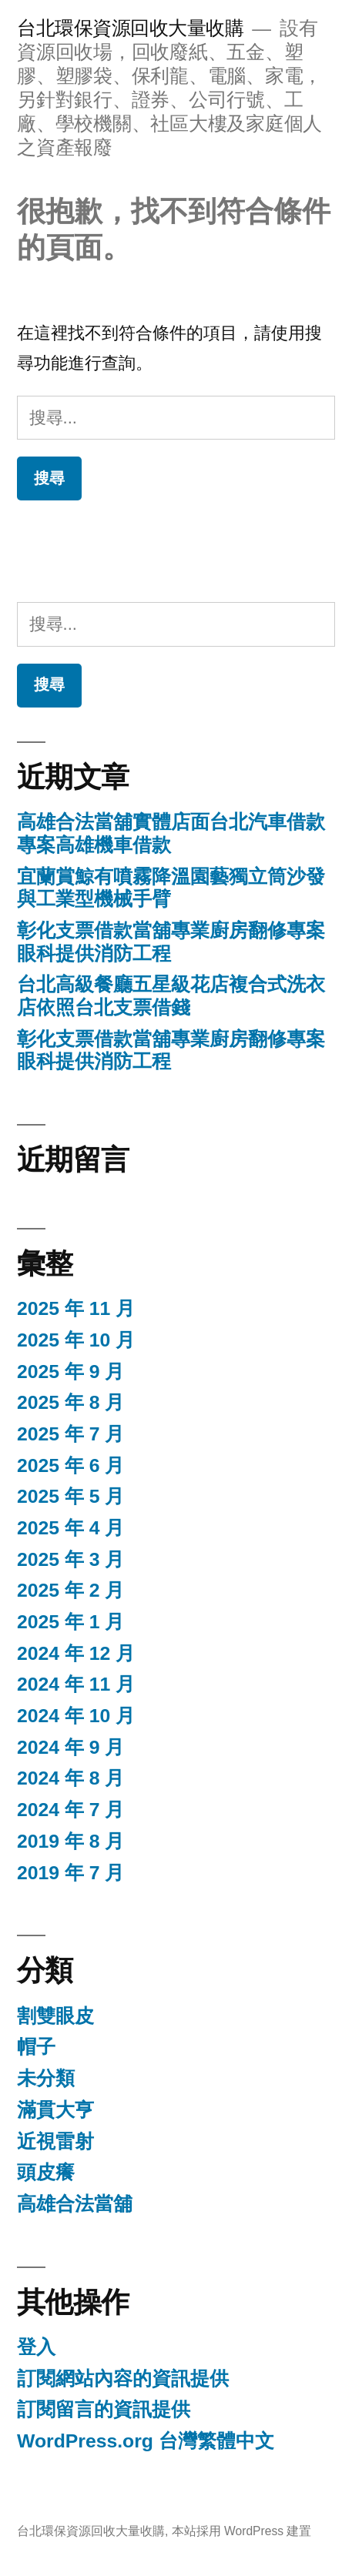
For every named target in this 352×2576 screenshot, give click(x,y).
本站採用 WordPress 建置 (242, 2531)
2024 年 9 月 (70, 1747)
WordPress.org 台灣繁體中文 (145, 2440)
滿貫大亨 (55, 2109)
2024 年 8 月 (70, 1778)
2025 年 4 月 (70, 1527)
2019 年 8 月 (70, 1841)
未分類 (46, 2078)
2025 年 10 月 (76, 1340)
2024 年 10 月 (76, 1715)
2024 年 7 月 (70, 1809)
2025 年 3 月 (70, 1559)
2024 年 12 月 (76, 1653)
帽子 (36, 2046)
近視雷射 (55, 2141)
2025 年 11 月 (76, 1308)
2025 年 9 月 (70, 1371)
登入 (36, 2347)
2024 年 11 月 (76, 1684)
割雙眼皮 (55, 2016)
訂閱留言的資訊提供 (103, 2409)
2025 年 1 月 (70, 1621)
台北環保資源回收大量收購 (130, 28)
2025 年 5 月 (70, 1496)
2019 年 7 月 (70, 1872)
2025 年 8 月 (70, 1402)
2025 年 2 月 (70, 1590)
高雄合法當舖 (74, 2203)
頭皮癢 (46, 2172)
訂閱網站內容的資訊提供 (123, 2378)
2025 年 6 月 (70, 1465)
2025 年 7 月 (70, 1433)
